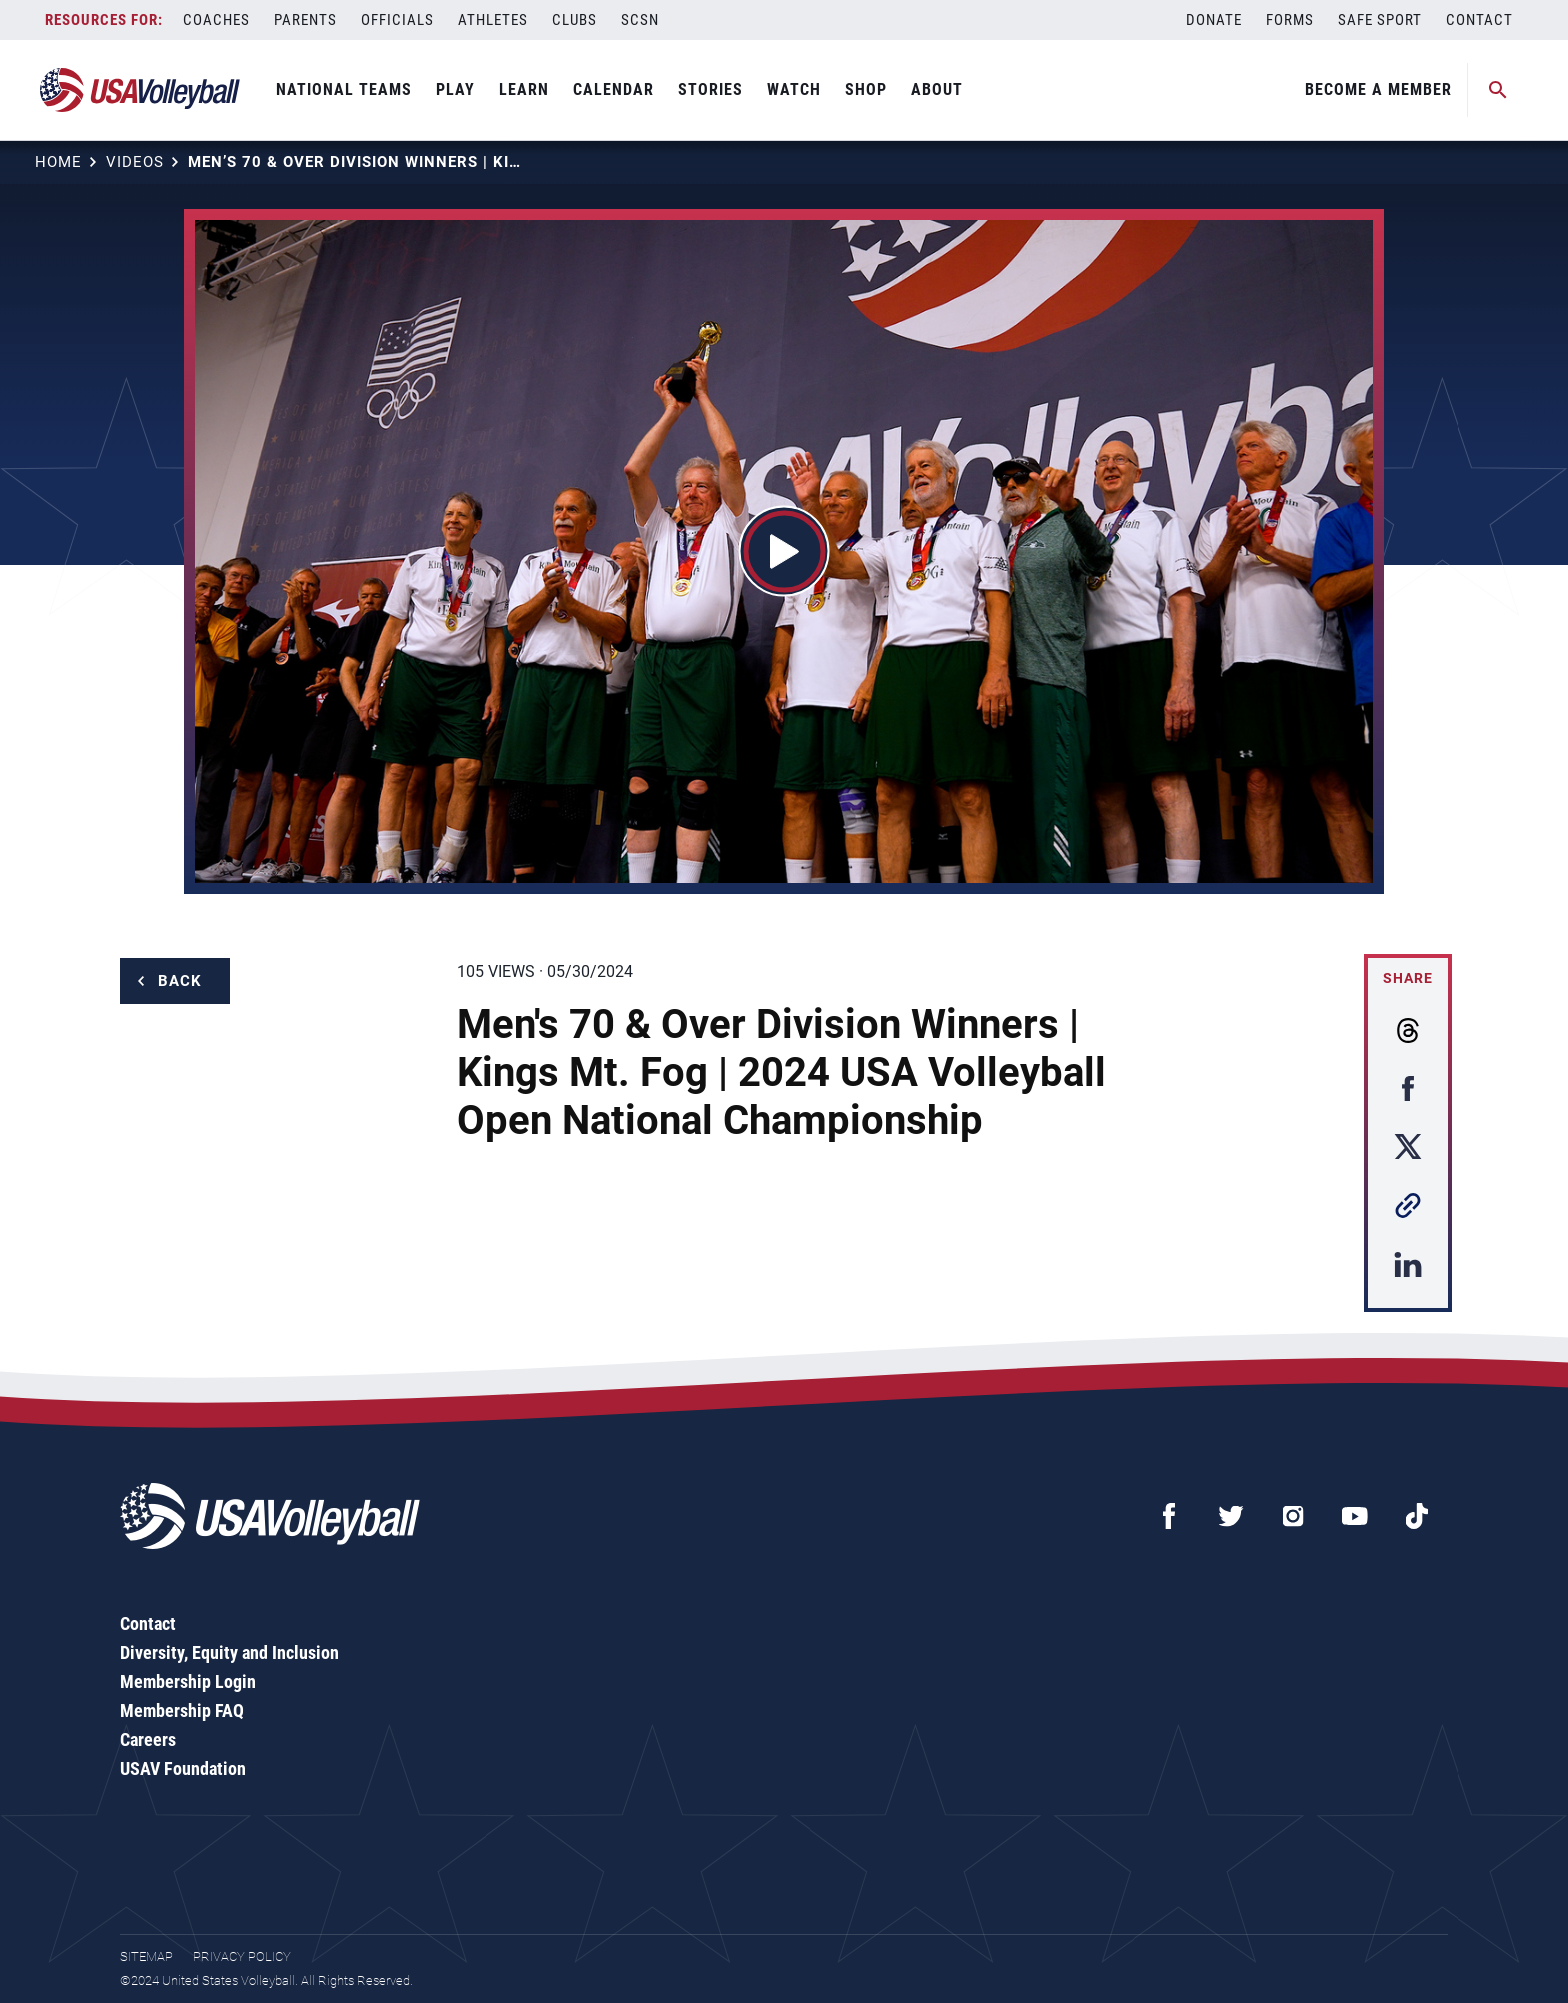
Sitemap (146, 1956)
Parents (305, 20)
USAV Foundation (183, 1768)
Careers (148, 1739)
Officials (397, 20)
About (937, 89)
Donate (1214, 20)
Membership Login (188, 1681)
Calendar (613, 89)
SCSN (640, 20)
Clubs (574, 20)
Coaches (216, 20)
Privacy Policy (242, 1956)
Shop (866, 89)
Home (58, 162)
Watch (794, 89)
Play (455, 89)
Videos (135, 162)
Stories (710, 89)
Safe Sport (1380, 20)
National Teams (344, 89)
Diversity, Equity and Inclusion (229, 1652)
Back (180, 981)
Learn (524, 89)
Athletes (493, 20)
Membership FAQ (182, 1710)
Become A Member (1378, 89)
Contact (1479, 20)
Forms (1290, 20)
